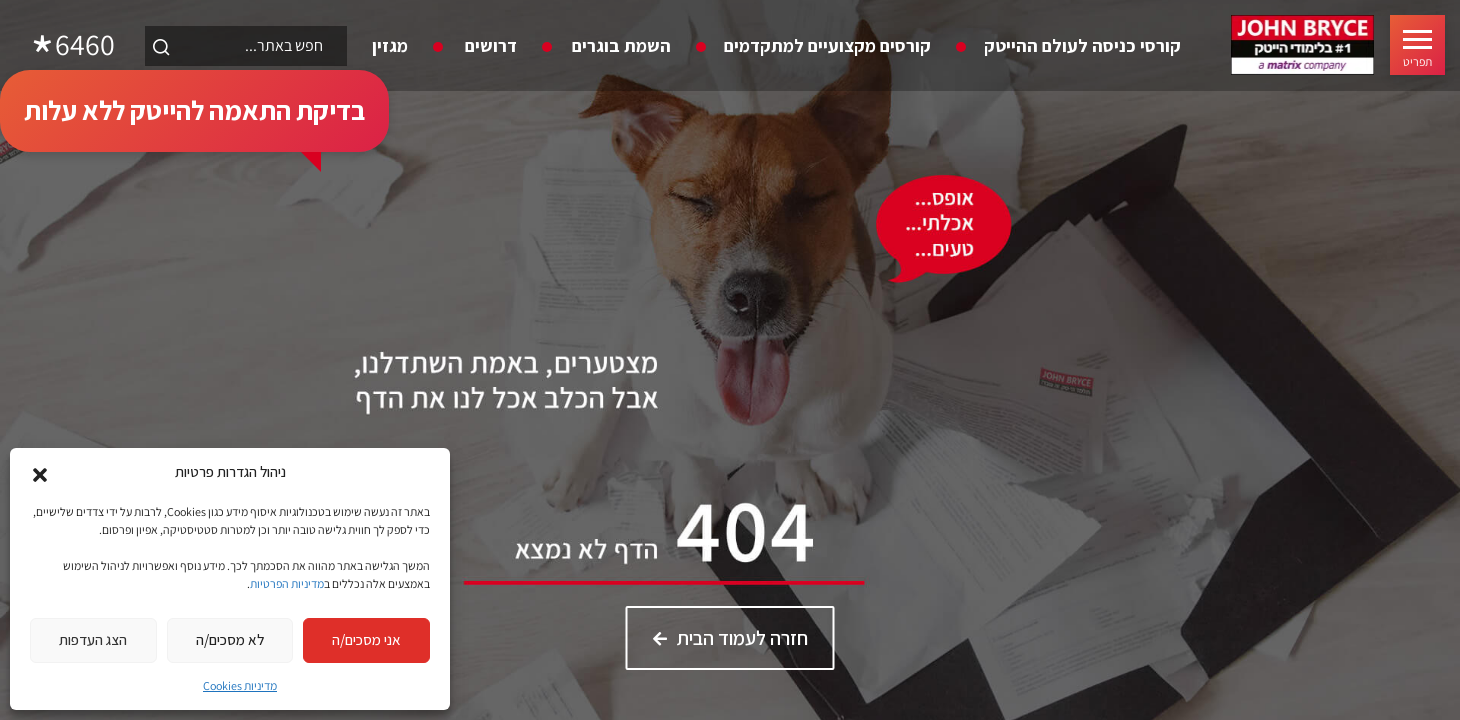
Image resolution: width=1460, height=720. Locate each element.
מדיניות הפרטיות (287, 583)
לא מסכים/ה (230, 639)
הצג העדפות (93, 639)
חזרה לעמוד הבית (742, 638)
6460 (85, 45)
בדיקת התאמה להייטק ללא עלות (194, 110)
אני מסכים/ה (366, 639)
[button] (40, 473)
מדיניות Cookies (240, 685)
